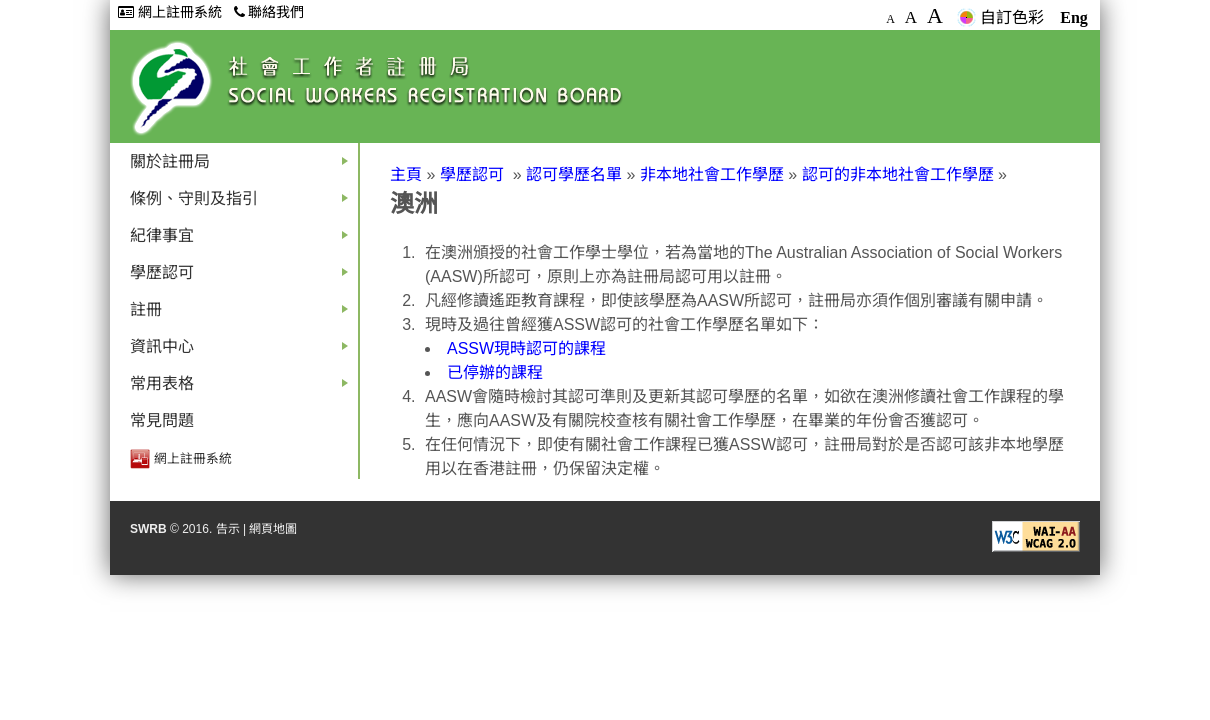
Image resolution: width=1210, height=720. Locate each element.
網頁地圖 (273, 529)
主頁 (406, 174)
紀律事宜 (243, 240)
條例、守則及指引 (243, 203)
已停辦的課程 (495, 372)
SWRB (148, 529)
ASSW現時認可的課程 (526, 348)
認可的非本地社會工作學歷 (898, 174)
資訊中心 (243, 351)
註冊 (243, 314)
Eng (1074, 17)
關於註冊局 (243, 166)
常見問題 (162, 420)
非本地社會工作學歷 (712, 174)
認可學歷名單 (574, 174)
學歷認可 (243, 277)
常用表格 (243, 388)
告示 (228, 529)
